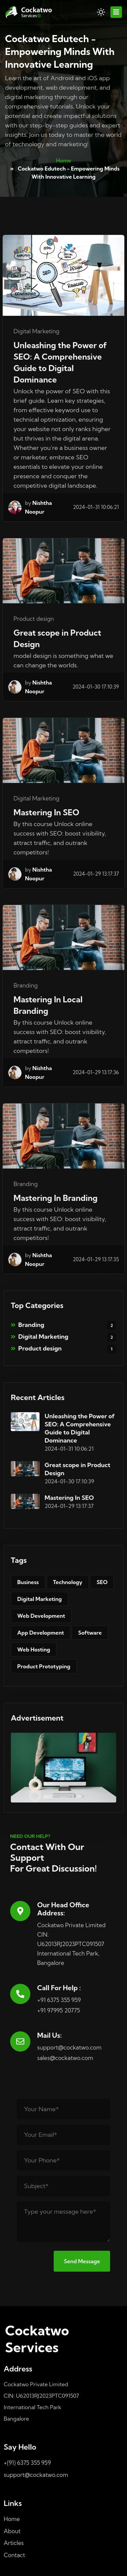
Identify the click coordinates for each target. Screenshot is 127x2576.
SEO (102, 1582)
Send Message (82, 2261)
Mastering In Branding (56, 1198)
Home (63, 160)
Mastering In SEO (46, 812)
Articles (14, 2542)
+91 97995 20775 (58, 2010)
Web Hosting (33, 1649)
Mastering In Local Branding (48, 1005)
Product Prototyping (43, 1666)
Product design (63, 1349)
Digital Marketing (63, 1337)
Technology (67, 1582)
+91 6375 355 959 (59, 1999)
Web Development (41, 1615)
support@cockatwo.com (69, 2047)
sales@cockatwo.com (65, 2057)
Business (28, 1582)
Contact (14, 2554)
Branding (63, 1325)
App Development (40, 1632)
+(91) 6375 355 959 (27, 2462)
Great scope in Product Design (57, 638)
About (12, 2531)
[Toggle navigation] (116, 12)
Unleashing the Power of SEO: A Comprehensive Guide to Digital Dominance (60, 362)
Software (90, 1632)
